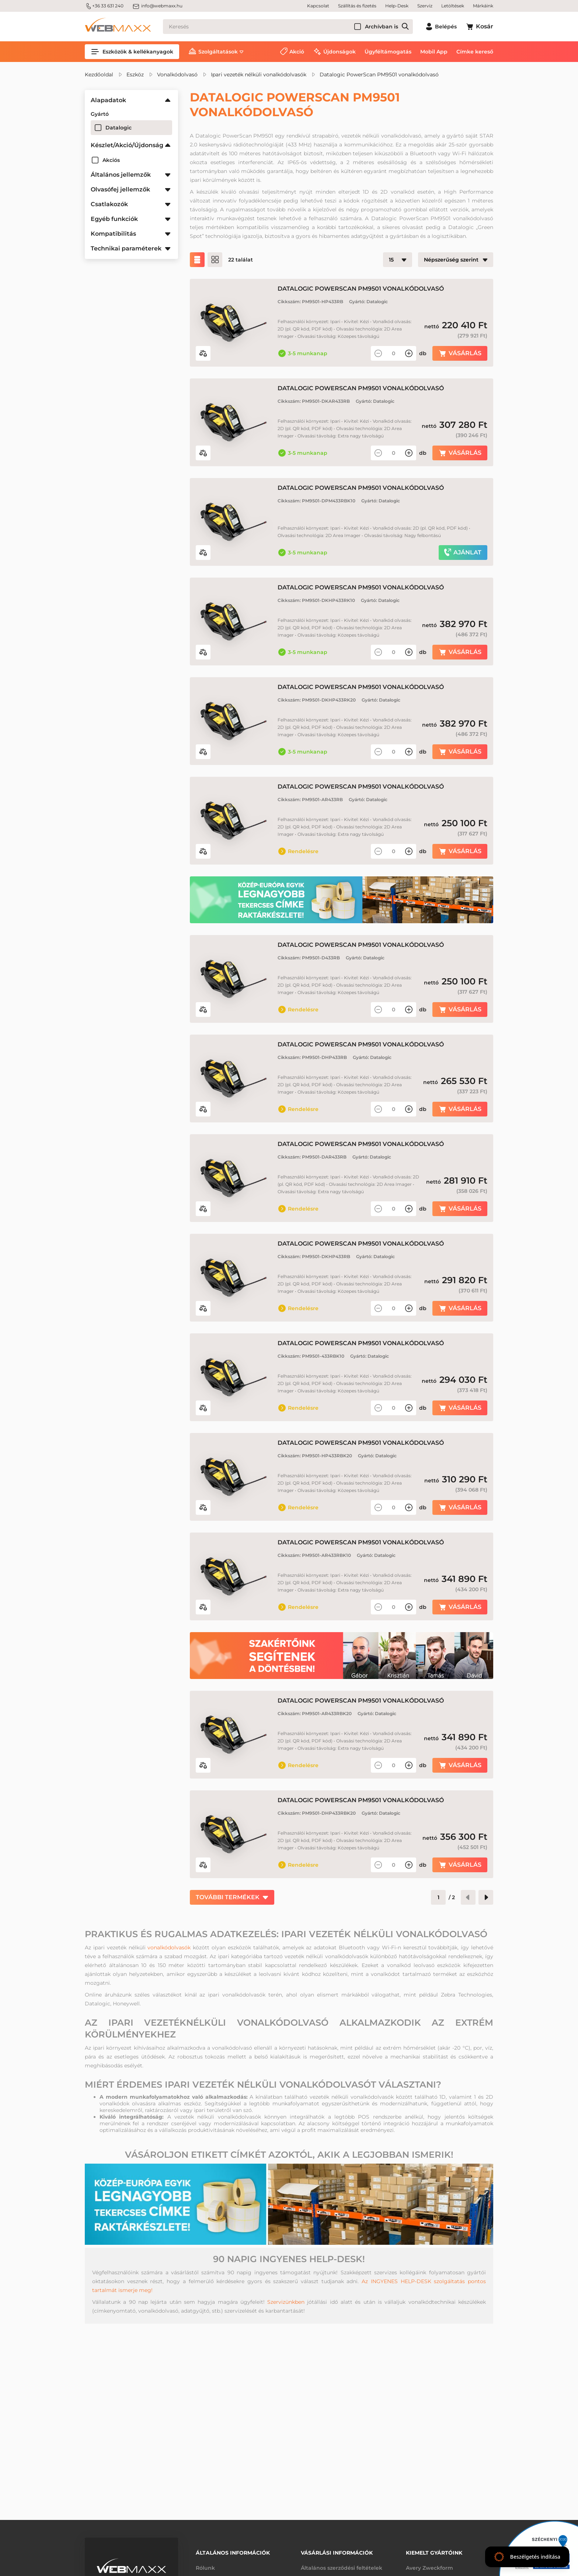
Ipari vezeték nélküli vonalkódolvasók (258, 74)
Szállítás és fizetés (357, 5)
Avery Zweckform (429, 2568)
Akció (296, 51)
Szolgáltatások (218, 51)
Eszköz (135, 74)
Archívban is (381, 26)
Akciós (111, 160)
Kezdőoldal (99, 74)
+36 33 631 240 (104, 6)
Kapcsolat (318, 5)
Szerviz (424, 5)
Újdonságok (339, 51)
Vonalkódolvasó (177, 74)
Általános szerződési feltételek (341, 2568)
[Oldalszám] (438, 1897)
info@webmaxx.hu (157, 6)
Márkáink (483, 5)
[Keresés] (288, 26)
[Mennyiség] (393, 353)
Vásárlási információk (337, 2552)
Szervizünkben (285, 2302)
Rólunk (205, 2568)
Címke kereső (474, 51)
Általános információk (233, 2552)
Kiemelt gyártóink (434, 2552)
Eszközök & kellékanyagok (132, 51)
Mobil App (434, 51)
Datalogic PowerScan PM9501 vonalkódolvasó (379, 74)
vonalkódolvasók (169, 1947)
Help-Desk (396, 5)
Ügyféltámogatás (388, 51)
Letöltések (452, 5)
